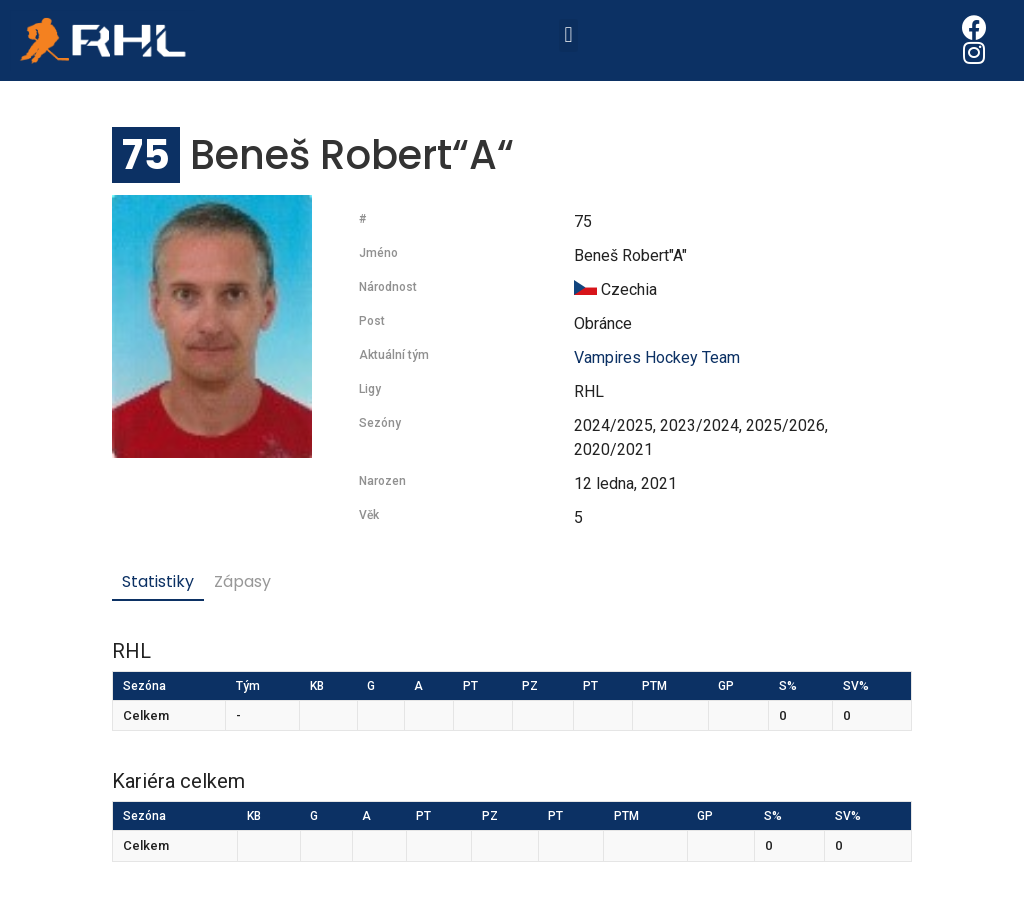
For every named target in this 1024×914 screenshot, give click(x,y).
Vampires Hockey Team (657, 357)
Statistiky (158, 581)
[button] (568, 35)
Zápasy (242, 581)
